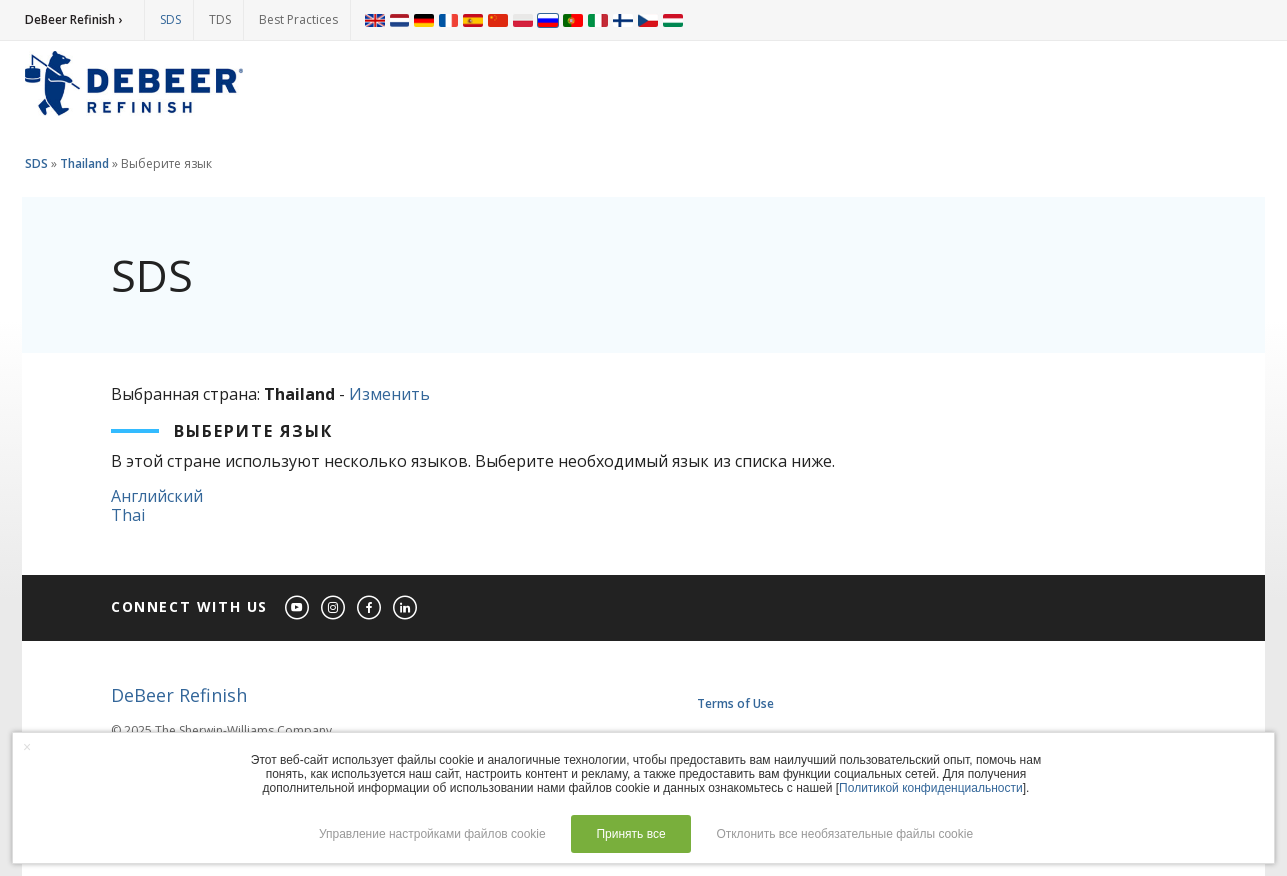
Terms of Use (735, 703)
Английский (157, 496)
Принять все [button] (630, 834)
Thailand (84, 163)
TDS (220, 19)
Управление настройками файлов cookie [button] (432, 834)
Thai (128, 515)
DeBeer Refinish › (73, 19)
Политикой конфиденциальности (931, 788)
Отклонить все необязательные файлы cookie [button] (844, 834)
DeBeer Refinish (179, 695)
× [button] (27, 747)
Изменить (389, 394)
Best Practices (298, 19)
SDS (170, 19)
